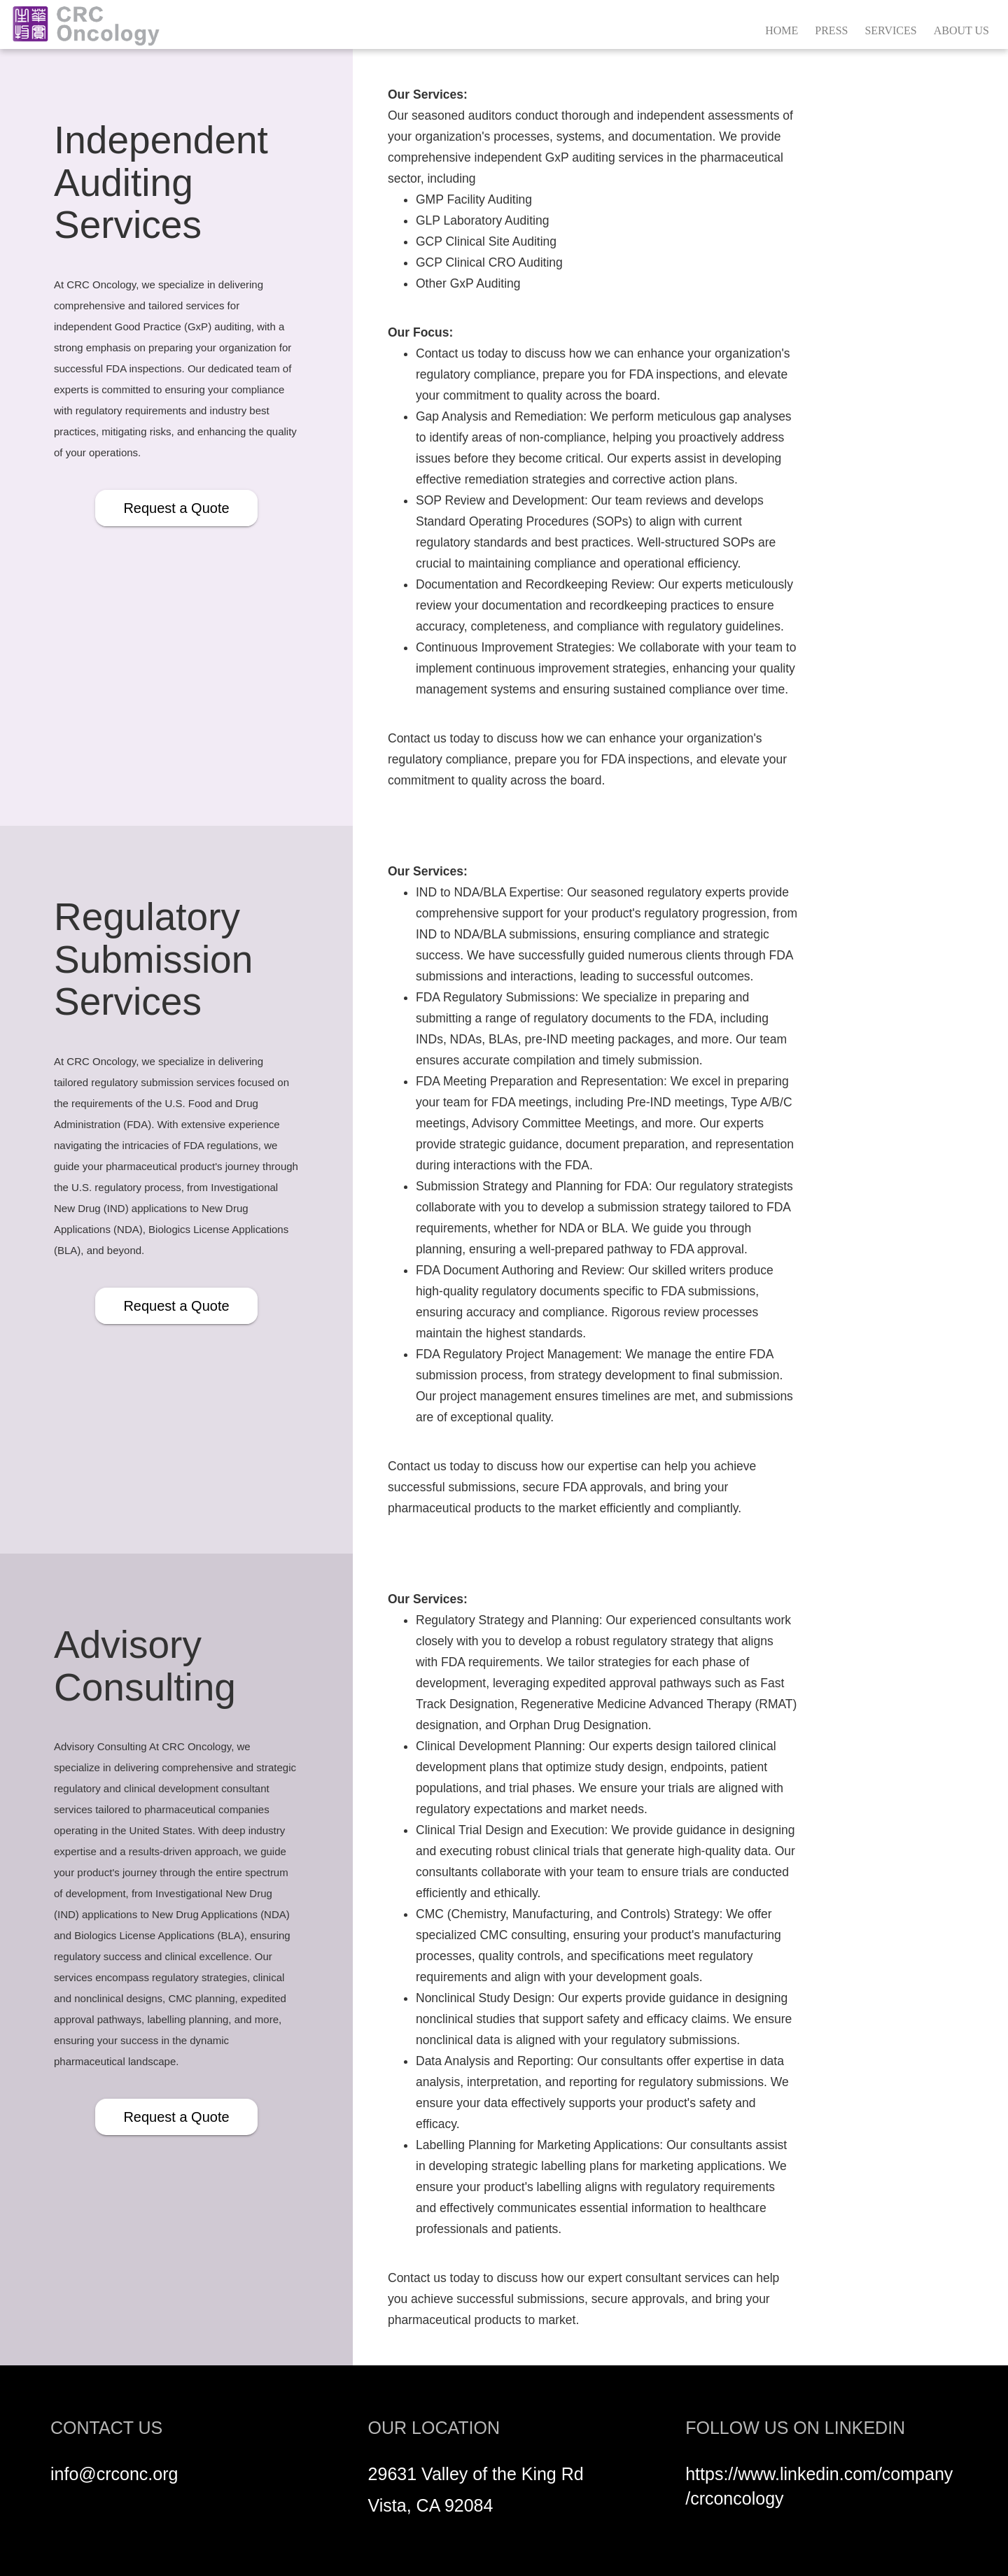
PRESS (831, 30)
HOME (781, 30)
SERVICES (890, 30)
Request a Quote (176, 508)
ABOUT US (961, 30)
